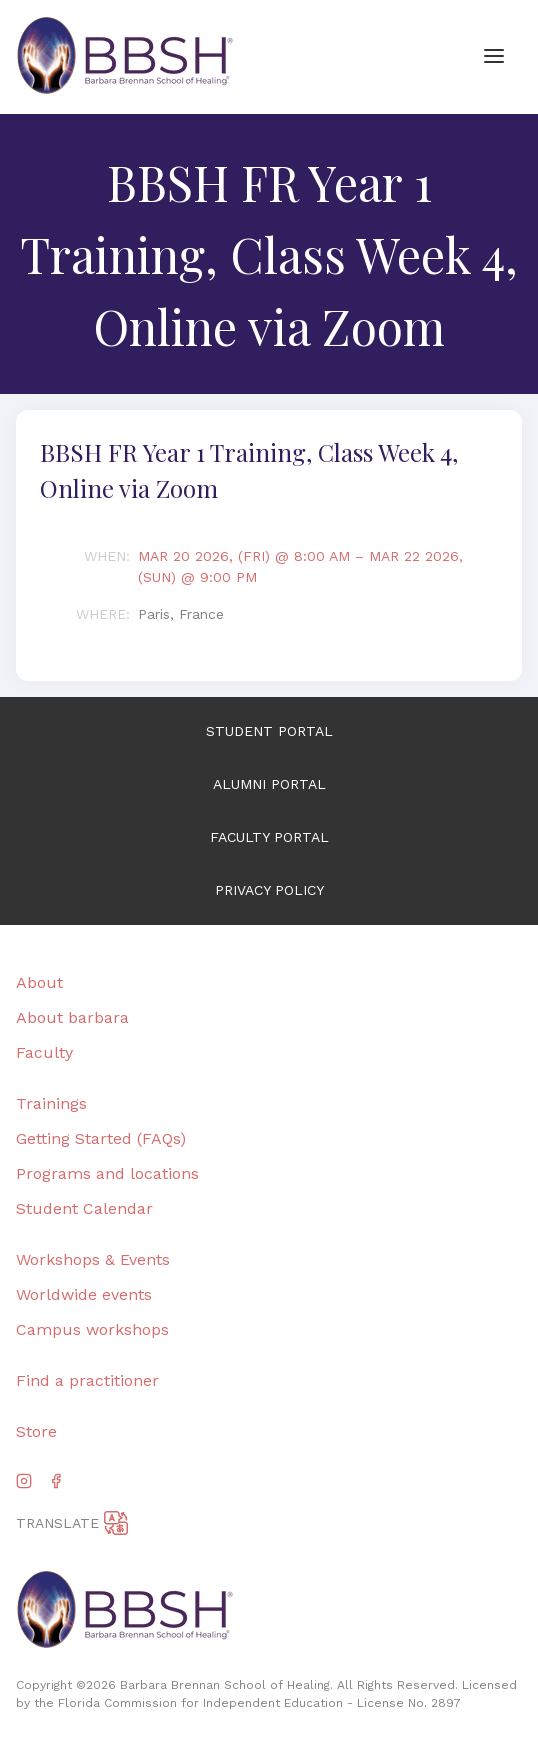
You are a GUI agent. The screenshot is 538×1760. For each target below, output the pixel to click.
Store (36, 1431)
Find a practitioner (87, 1380)
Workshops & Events (93, 1259)
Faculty (44, 1052)
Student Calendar (84, 1208)
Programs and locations (107, 1173)
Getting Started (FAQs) (101, 1138)
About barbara (72, 1017)
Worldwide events (84, 1294)
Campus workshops (92, 1329)
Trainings (51, 1103)
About (39, 982)
